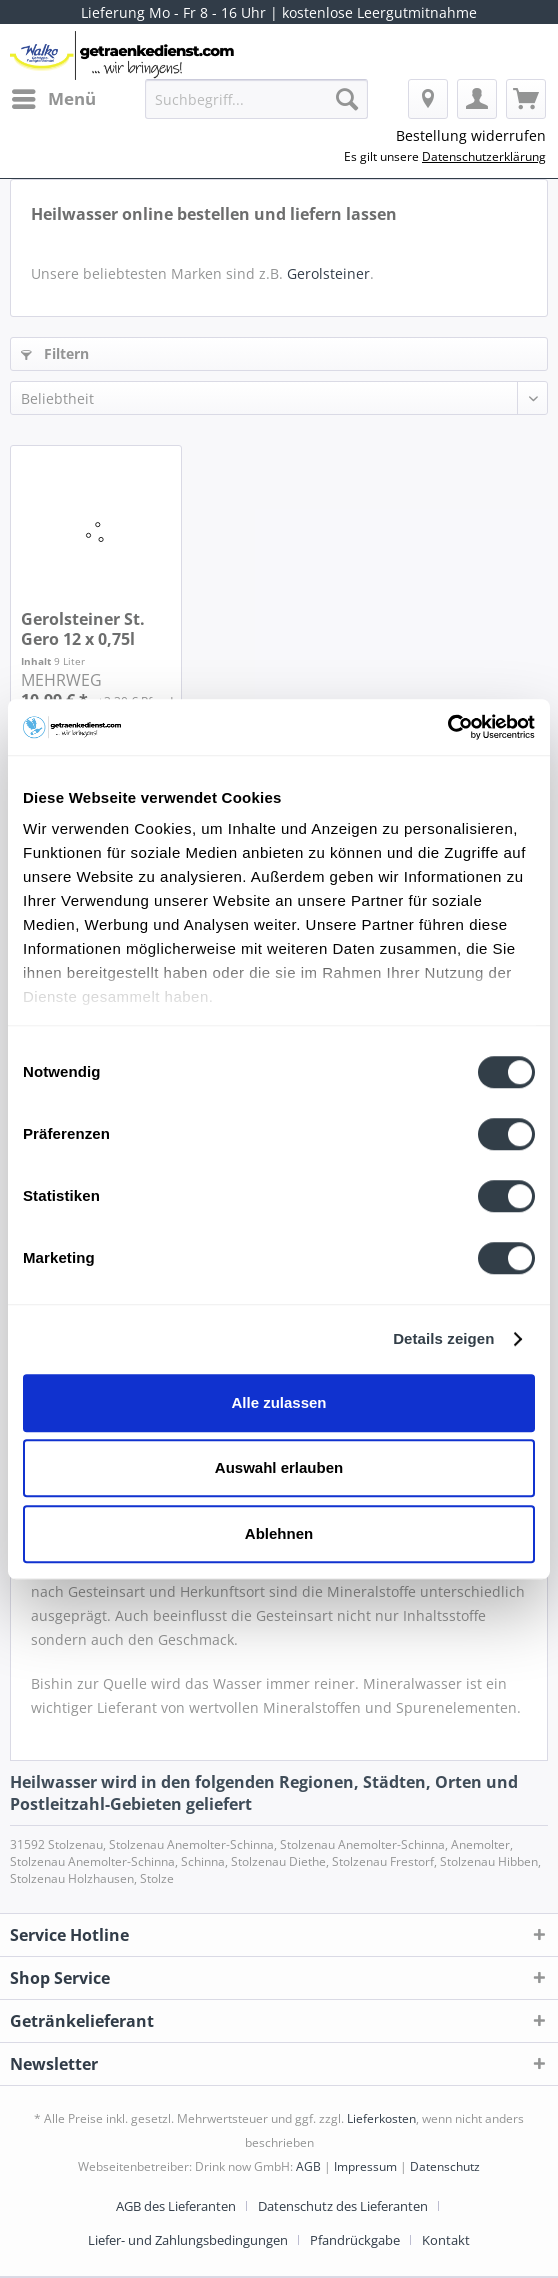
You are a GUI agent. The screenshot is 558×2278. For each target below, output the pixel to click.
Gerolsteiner (328, 273)
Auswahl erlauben (279, 1467)
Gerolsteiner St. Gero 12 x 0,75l (83, 629)
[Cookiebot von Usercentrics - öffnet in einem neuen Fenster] (447, 727)
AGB (308, 2166)
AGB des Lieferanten (176, 2206)
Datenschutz (445, 2166)
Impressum (365, 2166)
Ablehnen (279, 1533)
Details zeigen (443, 1338)
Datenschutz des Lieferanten (343, 2206)
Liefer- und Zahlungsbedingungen (188, 2240)
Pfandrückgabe (355, 2240)
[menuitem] (53, 99)
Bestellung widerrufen (471, 135)
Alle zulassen (278, 1402)
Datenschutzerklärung (484, 156)
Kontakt (446, 2240)
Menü (54, 96)
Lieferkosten (381, 2118)
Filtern (55, 353)
